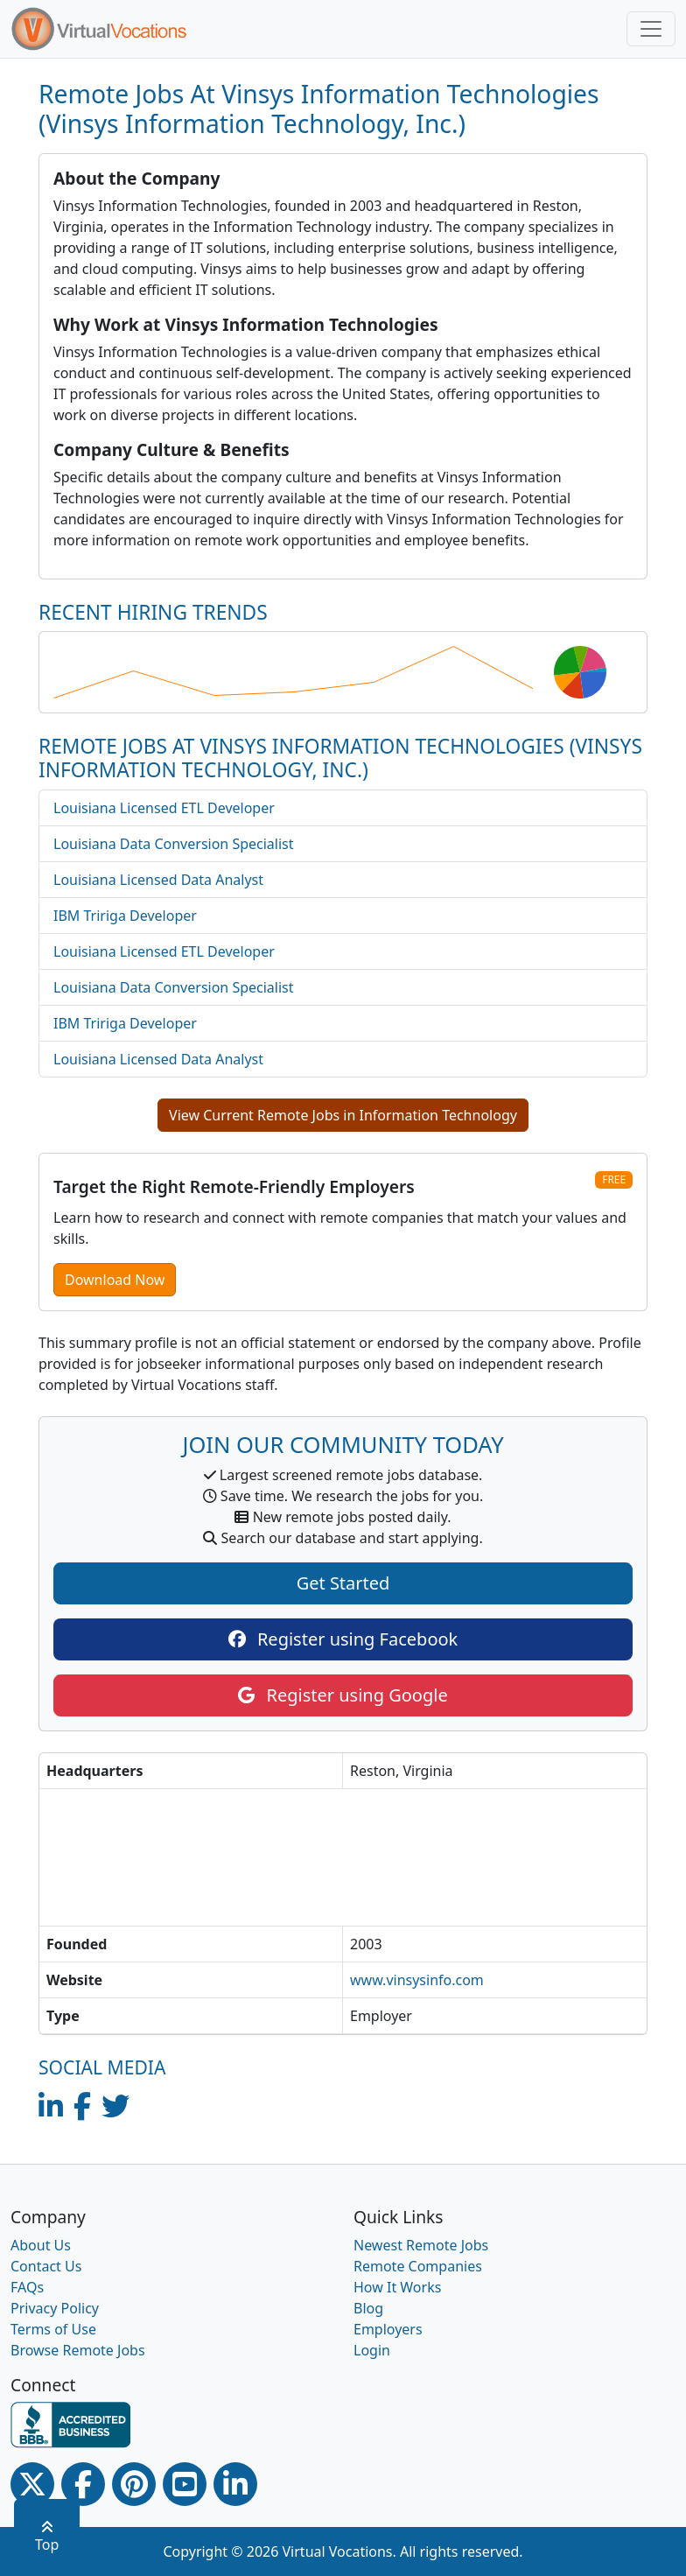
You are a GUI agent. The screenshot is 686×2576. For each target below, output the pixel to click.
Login (372, 2350)
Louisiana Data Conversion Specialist (173, 843)
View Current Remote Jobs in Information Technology (343, 1115)
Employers (388, 2329)
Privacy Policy (54, 2308)
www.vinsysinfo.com (417, 1980)
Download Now (114, 1279)
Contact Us (45, 2266)
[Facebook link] (83, 2484)
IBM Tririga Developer (125, 915)
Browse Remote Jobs (77, 2350)
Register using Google (342, 1695)
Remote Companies (418, 2266)
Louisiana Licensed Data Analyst (158, 879)
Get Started (343, 1583)
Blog (368, 2308)
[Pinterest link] (134, 2484)
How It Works (397, 2287)
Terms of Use (53, 2329)
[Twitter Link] (32, 2484)
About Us (40, 2245)
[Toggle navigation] (651, 28)
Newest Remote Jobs (421, 2245)
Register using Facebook (343, 1639)
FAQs (27, 2287)
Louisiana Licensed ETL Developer (164, 808)
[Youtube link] (184, 2484)
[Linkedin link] (235, 2484)
